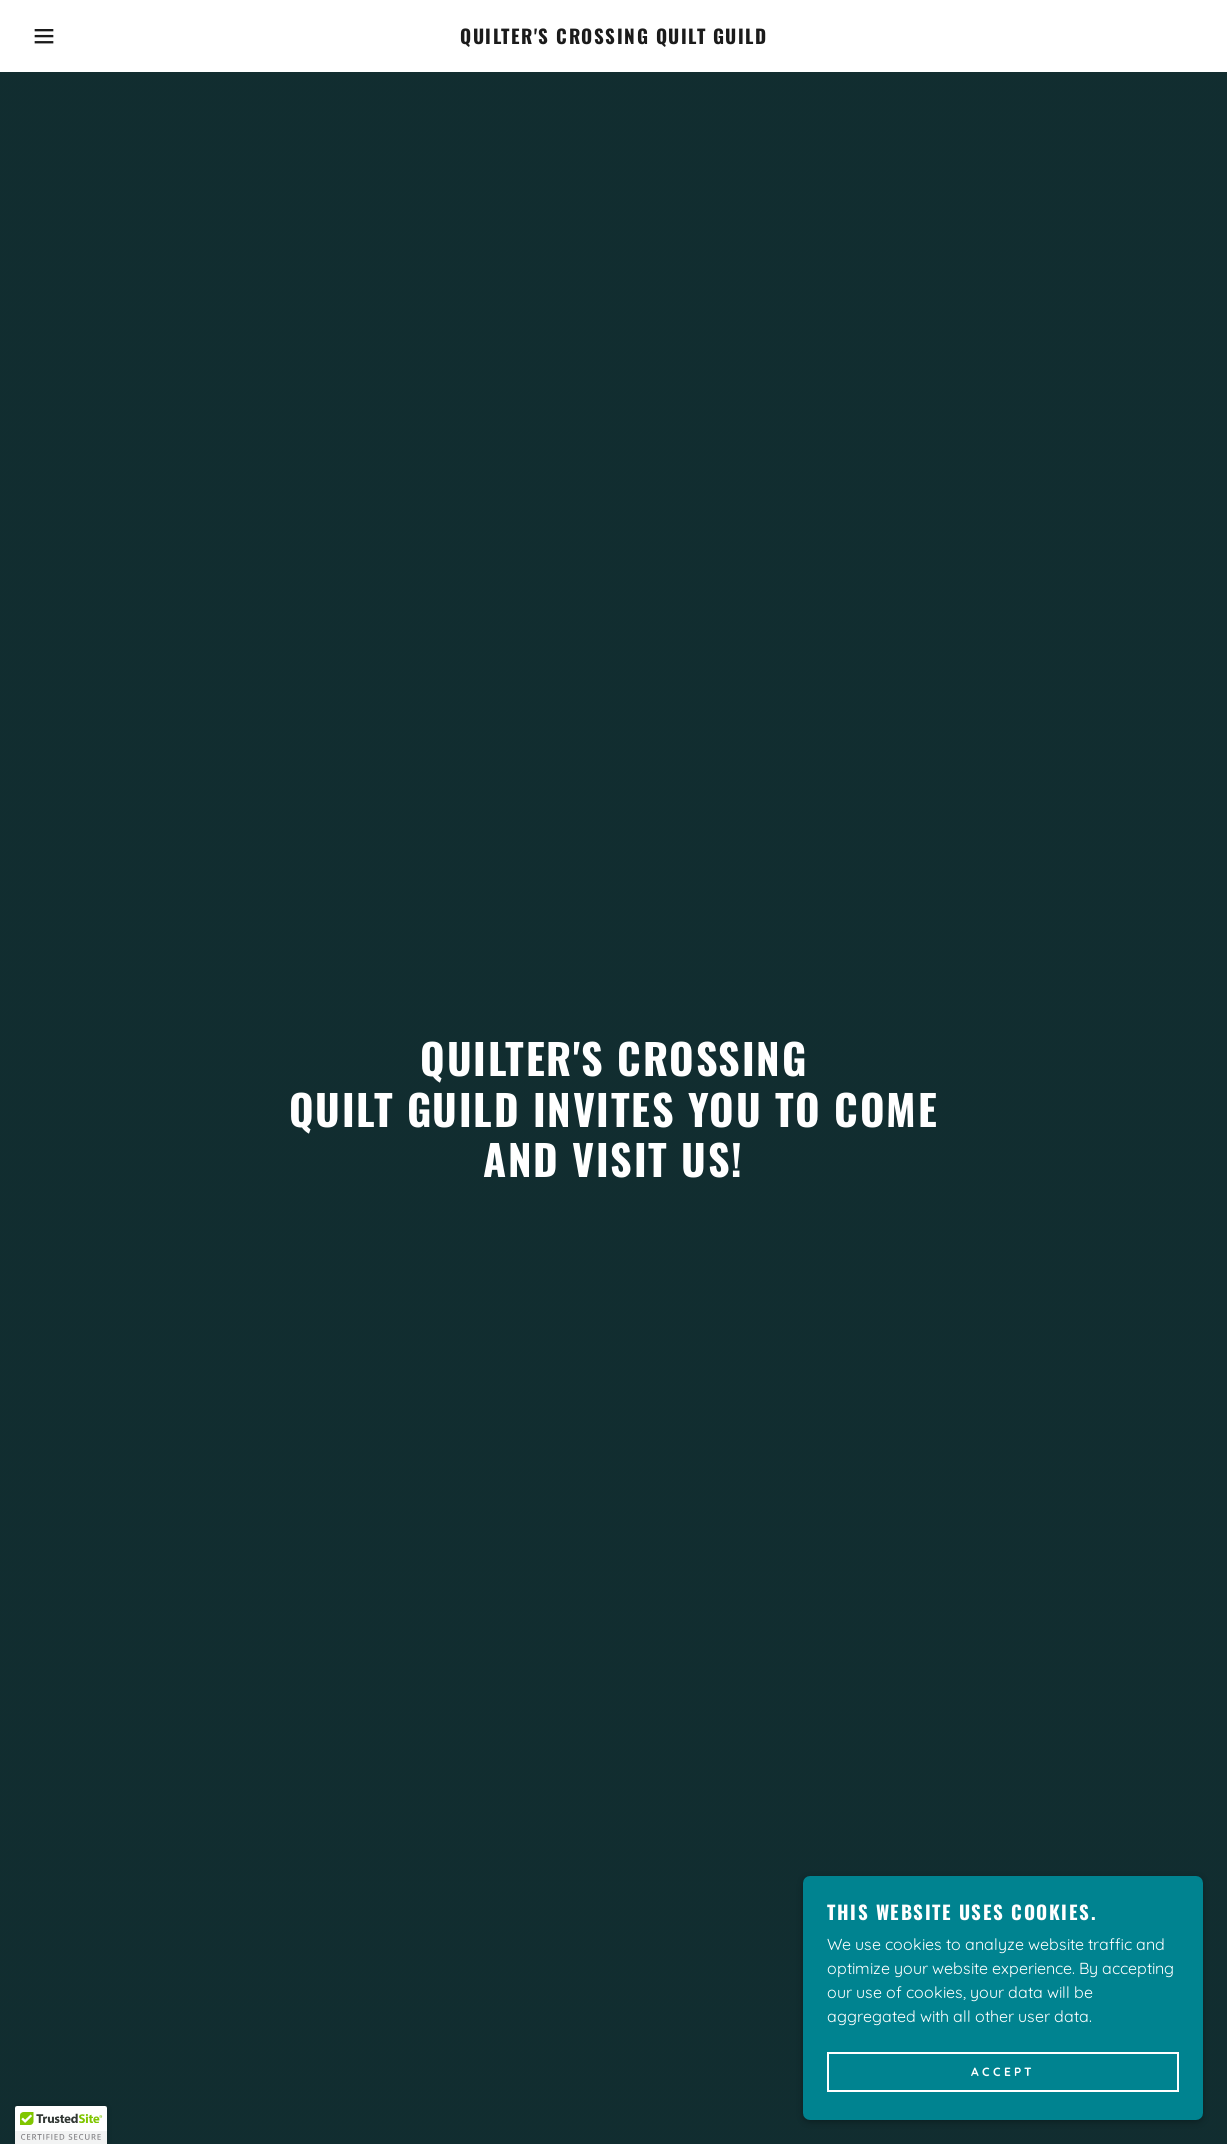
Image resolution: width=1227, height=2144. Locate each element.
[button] (61, 36)
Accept (1003, 2072)
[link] (613, 38)
